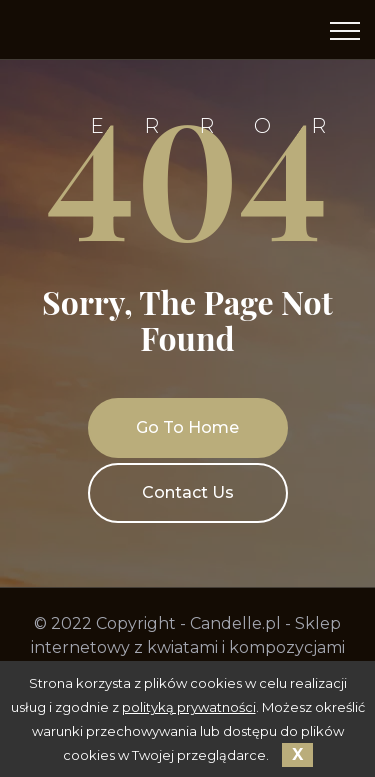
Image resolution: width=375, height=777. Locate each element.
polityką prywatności (189, 707)
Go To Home (187, 427)
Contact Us (188, 492)
